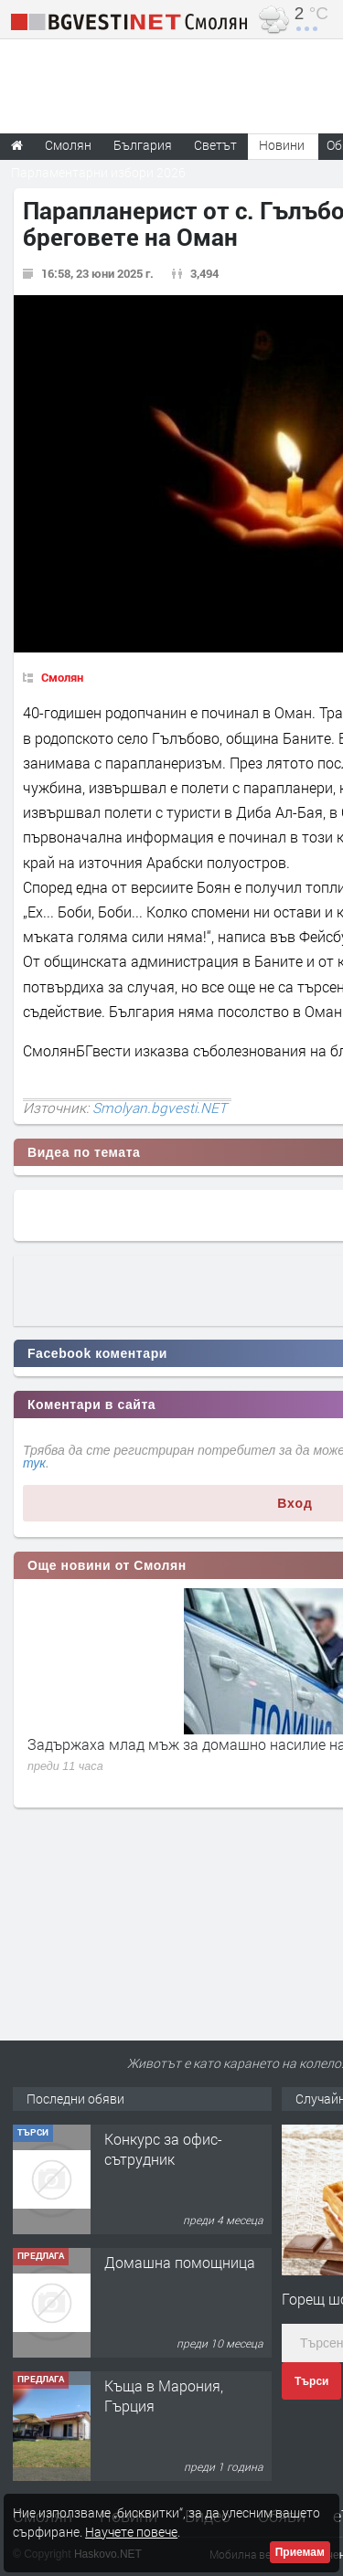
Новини (282, 145)
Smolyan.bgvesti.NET (159, 1107)
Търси (311, 2381)
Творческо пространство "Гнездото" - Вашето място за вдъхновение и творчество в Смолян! (187, 2180)
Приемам (300, 2552)
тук (34, 1463)
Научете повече (131, 2531)
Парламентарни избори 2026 (98, 172)
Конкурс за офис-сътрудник (163, 2272)
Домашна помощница (179, 2385)
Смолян (62, 677)
